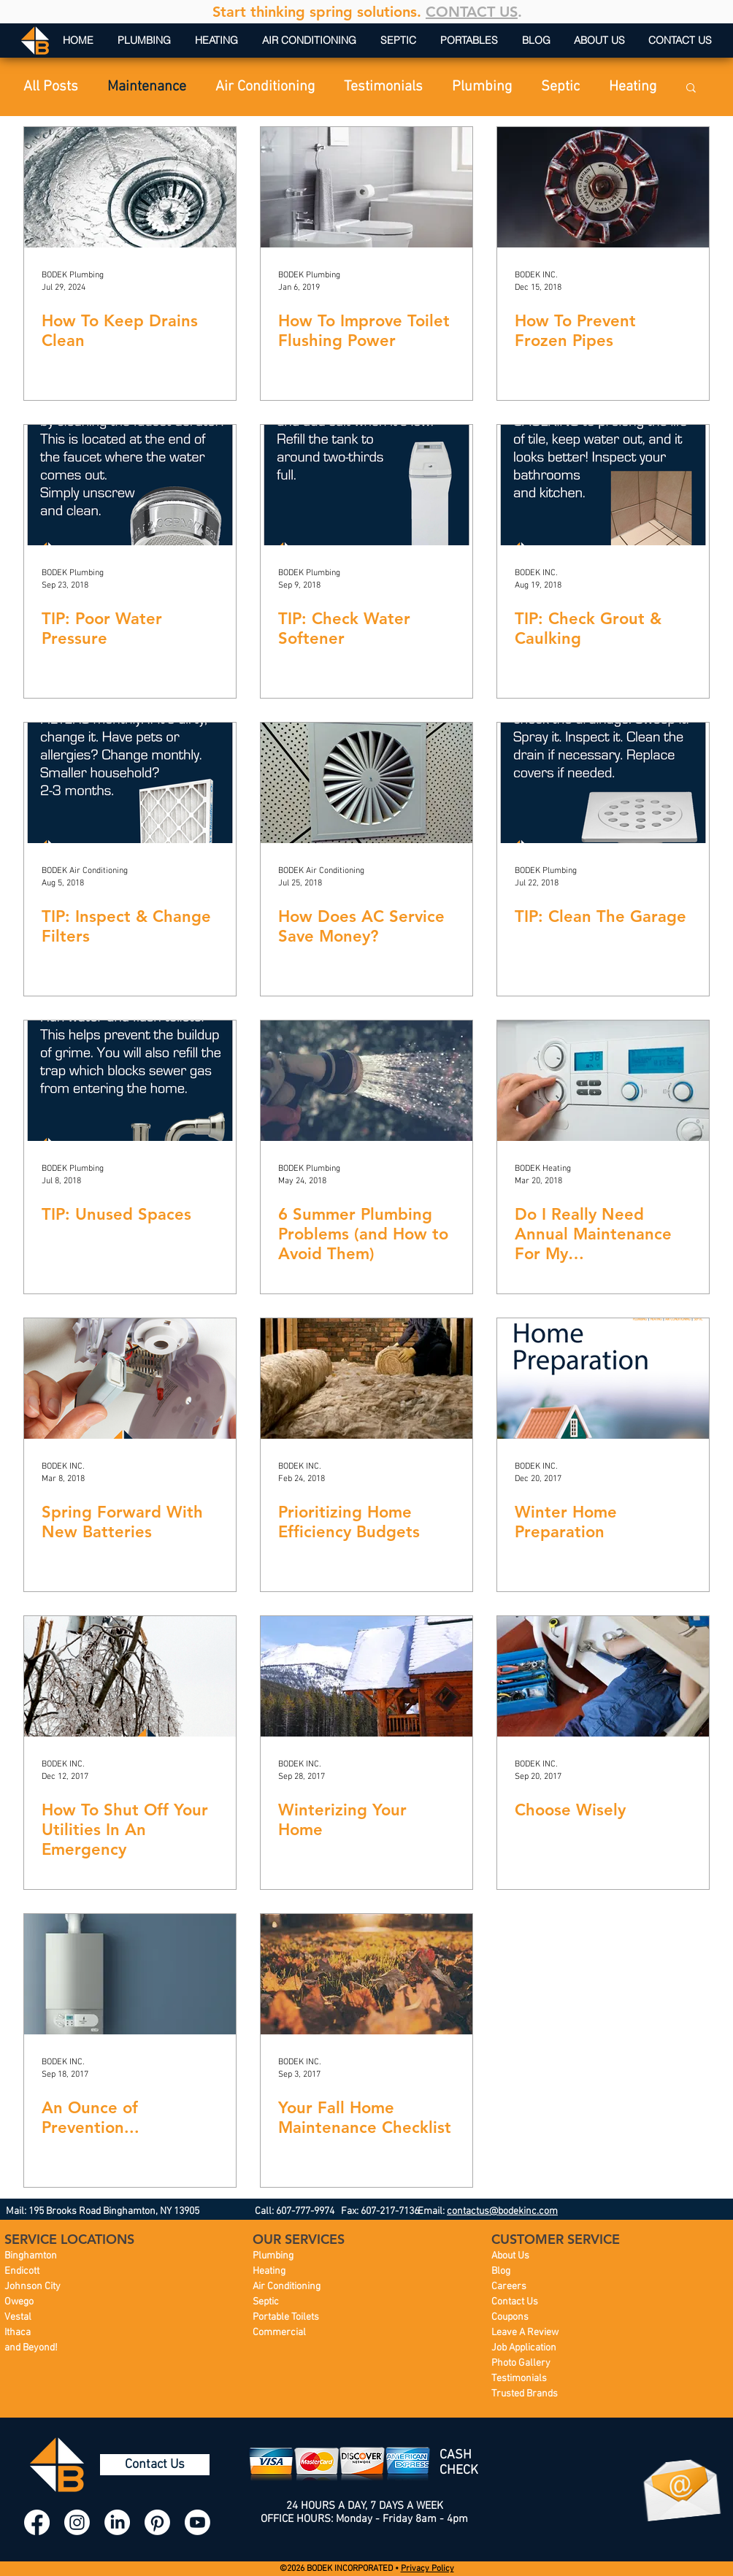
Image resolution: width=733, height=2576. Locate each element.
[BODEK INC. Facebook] (37, 2522)
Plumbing (482, 87)
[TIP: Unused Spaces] (130, 1080)
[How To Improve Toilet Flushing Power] (366, 187)
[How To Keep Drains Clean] (130, 187)
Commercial (279, 2332)
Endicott (21, 2271)
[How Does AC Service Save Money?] (366, 783)
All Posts (50, 87)
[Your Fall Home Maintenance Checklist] (366, 1974)
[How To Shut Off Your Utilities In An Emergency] (130, 1676)
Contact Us (514, 2302)
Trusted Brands (524, 2394)
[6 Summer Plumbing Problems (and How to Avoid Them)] (366, 1080)
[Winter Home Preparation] (603, 1378)
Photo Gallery (520, 2363)
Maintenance (146, 87)
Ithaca (17, 2332)
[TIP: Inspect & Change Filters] (130, 783)
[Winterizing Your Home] (366, 1676)
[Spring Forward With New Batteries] (130, 1378)
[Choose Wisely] (603, 1676)
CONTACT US (472, 11)
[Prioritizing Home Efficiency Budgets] (366, 1378)
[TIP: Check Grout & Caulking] (603, 485)
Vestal (17, 2317)
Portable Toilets (286, 2317)
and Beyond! (31, 2348)
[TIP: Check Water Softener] (366, 485)
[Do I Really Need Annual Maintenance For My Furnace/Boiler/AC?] (603, 1080)
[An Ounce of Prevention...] (130, 1974)
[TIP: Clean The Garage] (603, 783)
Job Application (523, 2348)
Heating (632, 87)
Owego (19, 2302)
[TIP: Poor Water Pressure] (130, 485)
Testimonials (383, 87)
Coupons (510, 2317)
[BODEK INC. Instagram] (77, 2522)
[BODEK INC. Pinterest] (157, 2522)
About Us (510, 2256)
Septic (560, 87)
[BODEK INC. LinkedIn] (117, 2522)
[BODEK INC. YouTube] (197, 2522)
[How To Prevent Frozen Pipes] (603, 187)
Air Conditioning (265, 87)
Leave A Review (525, 2332)
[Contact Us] (155, 2464)
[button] (691, 88)
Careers (508, 2286)
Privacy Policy (427, 2569)
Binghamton (30, 2256)
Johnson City (32, 2286)
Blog (500, 2271)
